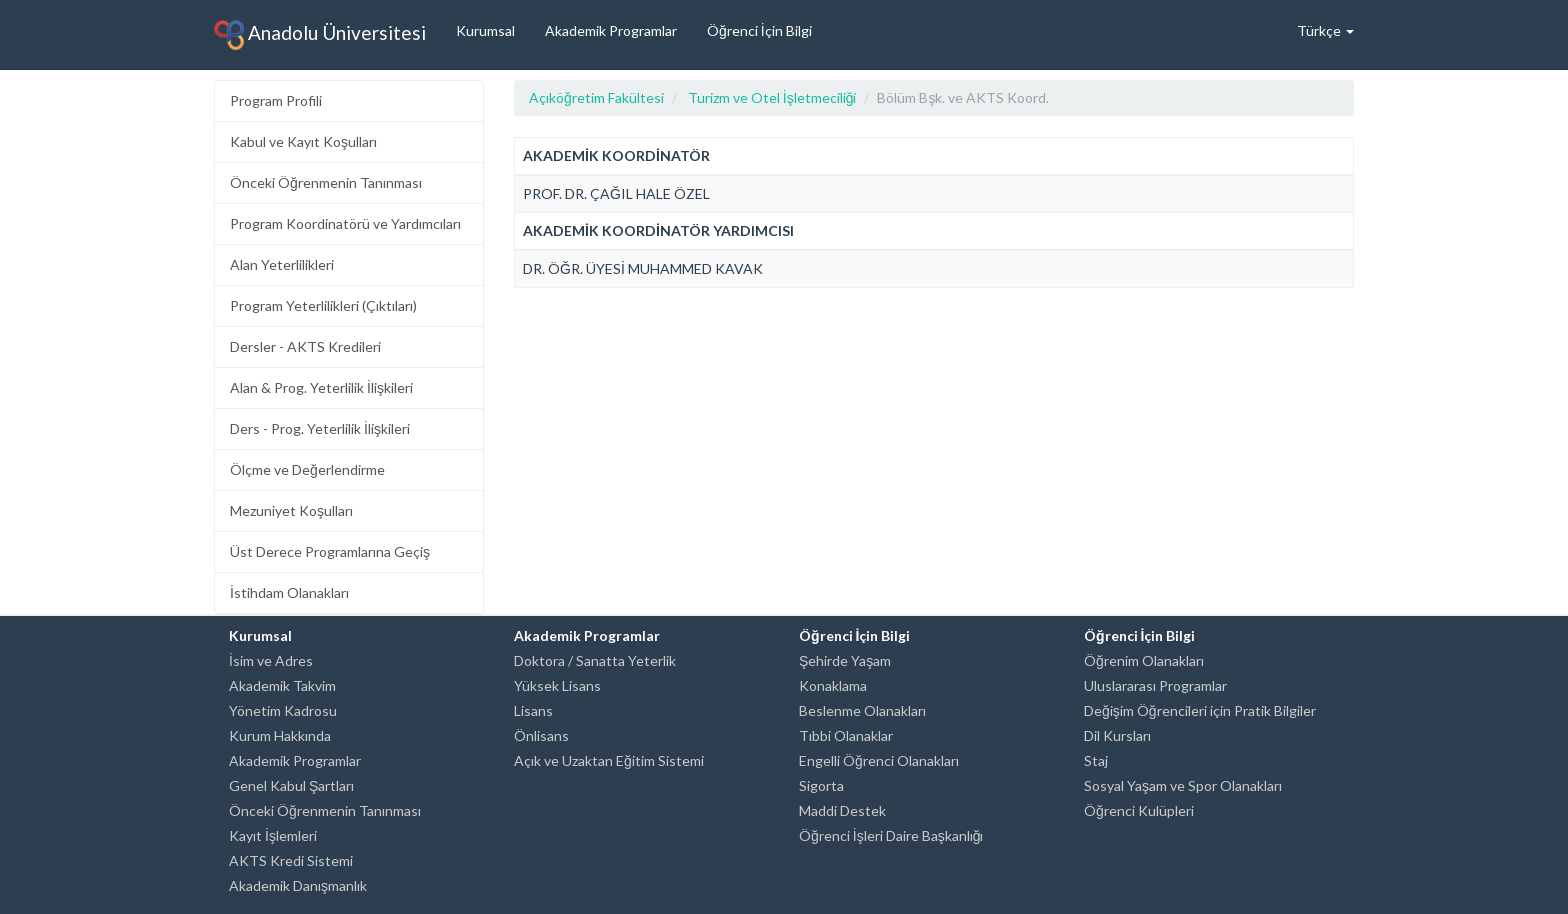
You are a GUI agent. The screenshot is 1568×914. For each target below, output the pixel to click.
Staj (1096, 760)
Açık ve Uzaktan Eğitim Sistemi (609, 760)
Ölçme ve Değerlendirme (307, 469)
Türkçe (1325, 30)
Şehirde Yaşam (845, 660)
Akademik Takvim (282, 685)
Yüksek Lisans (557, 685)
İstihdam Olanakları (289, 592)
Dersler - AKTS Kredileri (305, 346)
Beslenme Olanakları (862, 710)
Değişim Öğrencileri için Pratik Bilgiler (1200, 710)
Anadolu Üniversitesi (320, 35)
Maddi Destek (842, 810)
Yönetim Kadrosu (283, 710)
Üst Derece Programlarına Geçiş (330, 551)
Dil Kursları (1117, 735)
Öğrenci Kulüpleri (1139, 810)
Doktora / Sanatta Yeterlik (595, 660)
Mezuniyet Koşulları (291, 510)
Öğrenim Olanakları (1144, 660)
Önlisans (541, 735)
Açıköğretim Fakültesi (596, 97)
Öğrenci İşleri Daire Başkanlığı (891, 835)
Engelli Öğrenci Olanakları (879, 760)
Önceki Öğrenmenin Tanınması (326, 182)
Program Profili (276, 100)
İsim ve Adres (271, 660)
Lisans (533, 710)
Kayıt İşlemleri (273, 835)
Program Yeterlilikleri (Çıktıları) (323, 305)
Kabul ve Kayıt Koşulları (303, 141)
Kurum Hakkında (280, 735)
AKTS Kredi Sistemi (291, 860)
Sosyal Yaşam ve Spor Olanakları (1183, 785)
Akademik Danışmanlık (298, 885)
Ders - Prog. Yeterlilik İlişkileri (320, 428)
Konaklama (833, 685)
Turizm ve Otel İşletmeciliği (772, 97)
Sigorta (821, 785)
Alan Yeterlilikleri (282, 264)
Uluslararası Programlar (1155, 685)
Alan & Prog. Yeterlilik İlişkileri (321, 387)
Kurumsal (485, 30)
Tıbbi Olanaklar (846, 735)
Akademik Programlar (611, 30)
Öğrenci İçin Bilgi (759, 30)
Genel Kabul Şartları (291, 785)
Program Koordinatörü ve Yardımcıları (345, 223)
